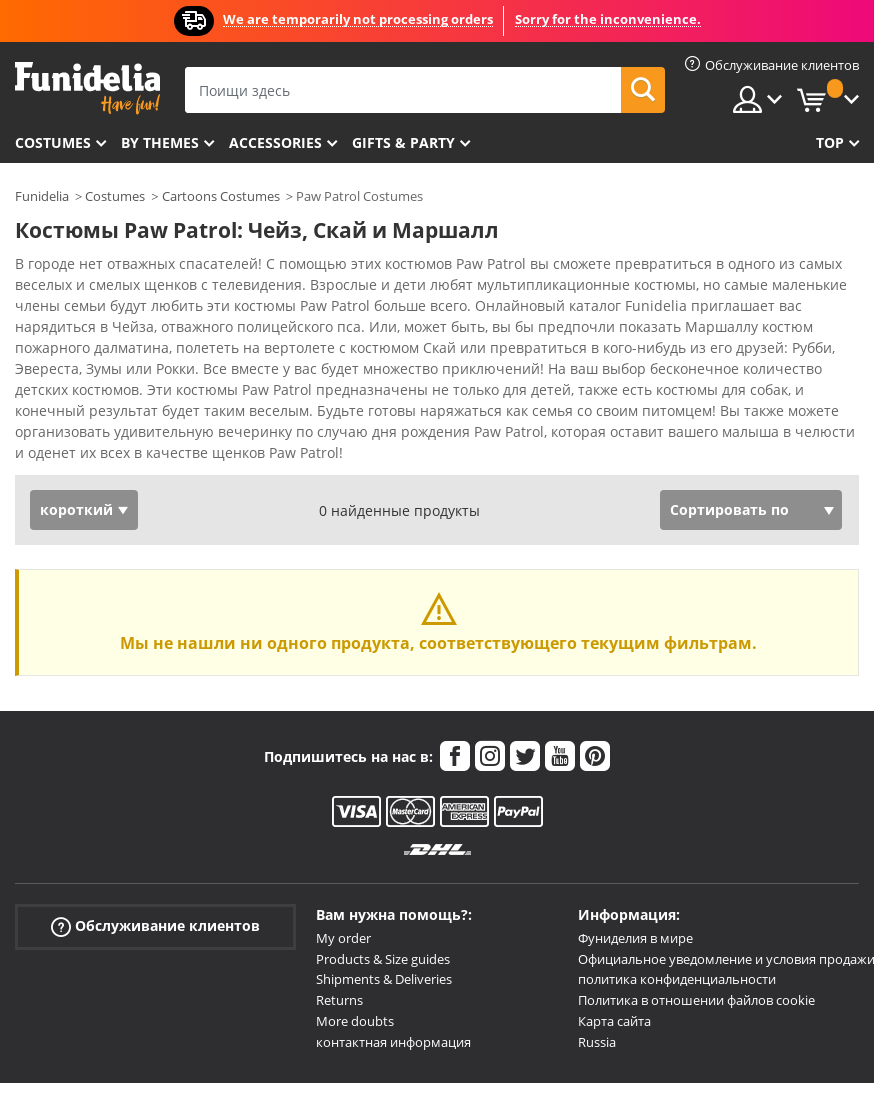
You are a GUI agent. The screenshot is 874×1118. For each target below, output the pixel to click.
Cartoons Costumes (221, 196)
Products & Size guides (383, 959)
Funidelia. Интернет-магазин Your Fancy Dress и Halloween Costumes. (87, 88)
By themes (160, 142)
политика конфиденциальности (677, 979)
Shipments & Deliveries (384, 979)
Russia (597, 1042)
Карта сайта (614, 1021)
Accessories (275, 142)
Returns (339, 1000)
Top (830, 142)
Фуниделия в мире (635, 938)
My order (343, 938)
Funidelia (42, 196)
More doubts (355, 1021)
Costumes (53, 142)
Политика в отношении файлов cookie (696, 1000)
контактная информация (393, 1042)
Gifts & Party (403, 142)
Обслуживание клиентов (155, 926)
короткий (76, 509)
